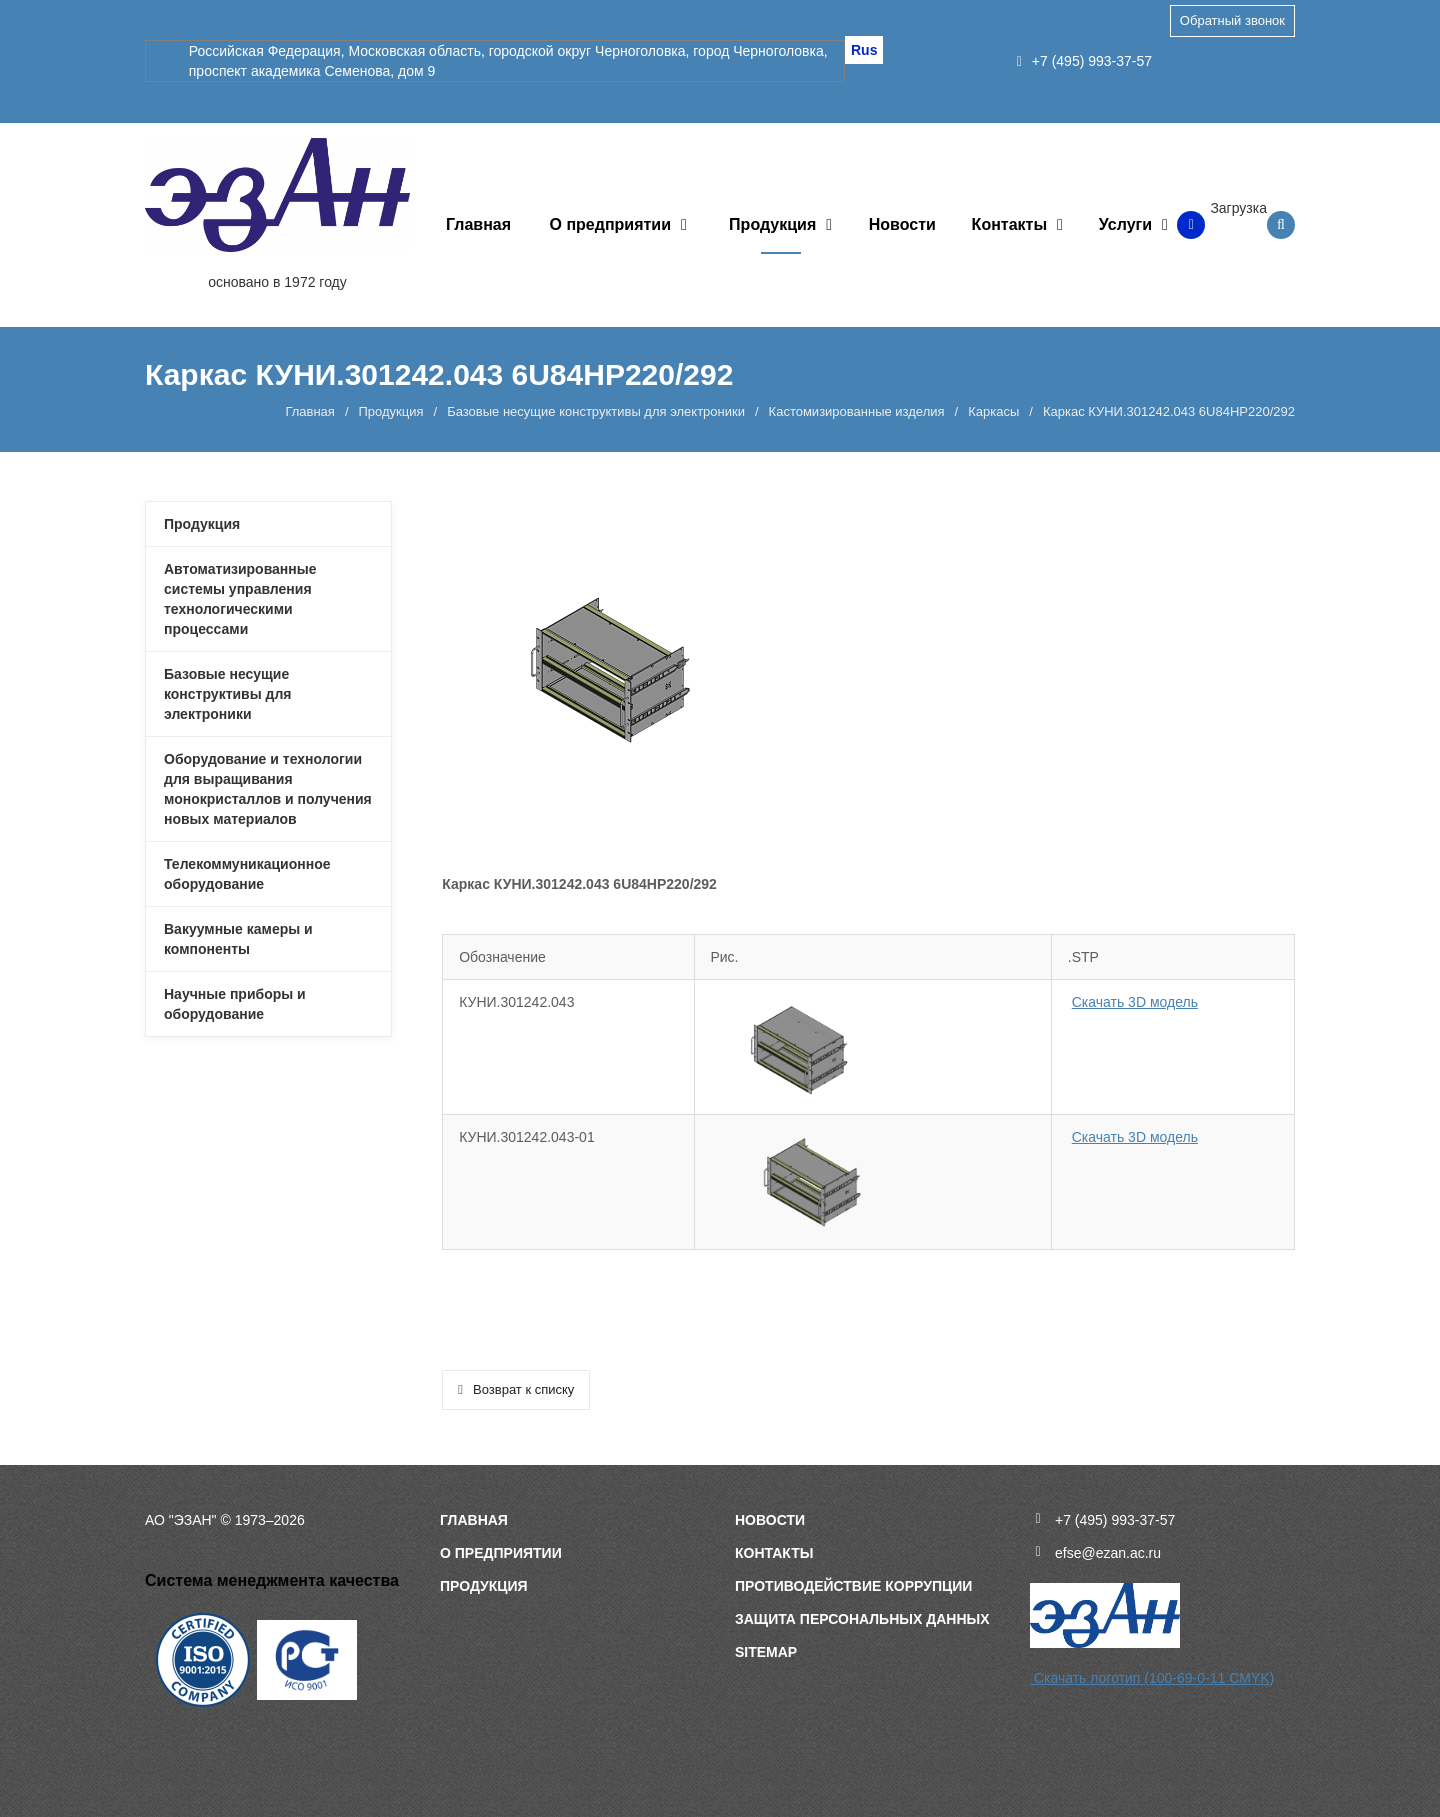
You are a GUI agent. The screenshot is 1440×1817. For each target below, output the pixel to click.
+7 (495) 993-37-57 (1084, 61)
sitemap (766, 1652)
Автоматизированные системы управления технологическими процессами (240, 599)
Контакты (1009, 224)
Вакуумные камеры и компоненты (238, 939)
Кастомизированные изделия (857, 411)
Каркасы (993, 411)
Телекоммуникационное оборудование (247, 874)
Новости (902, 224)
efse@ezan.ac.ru (1108, 1553)
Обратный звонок (1232, 20)
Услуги (1125, 224)
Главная (478, 224)
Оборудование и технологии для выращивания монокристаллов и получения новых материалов (268, 789)
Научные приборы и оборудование (235, 1004)
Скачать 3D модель (1135, 1002)
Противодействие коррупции (853, 1586)
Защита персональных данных (862, 1619)
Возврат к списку (516, 1389)
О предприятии (611, 224)
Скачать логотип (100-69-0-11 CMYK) (1152, 1678)
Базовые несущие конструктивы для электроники (596, 411)
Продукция (772, 224)
